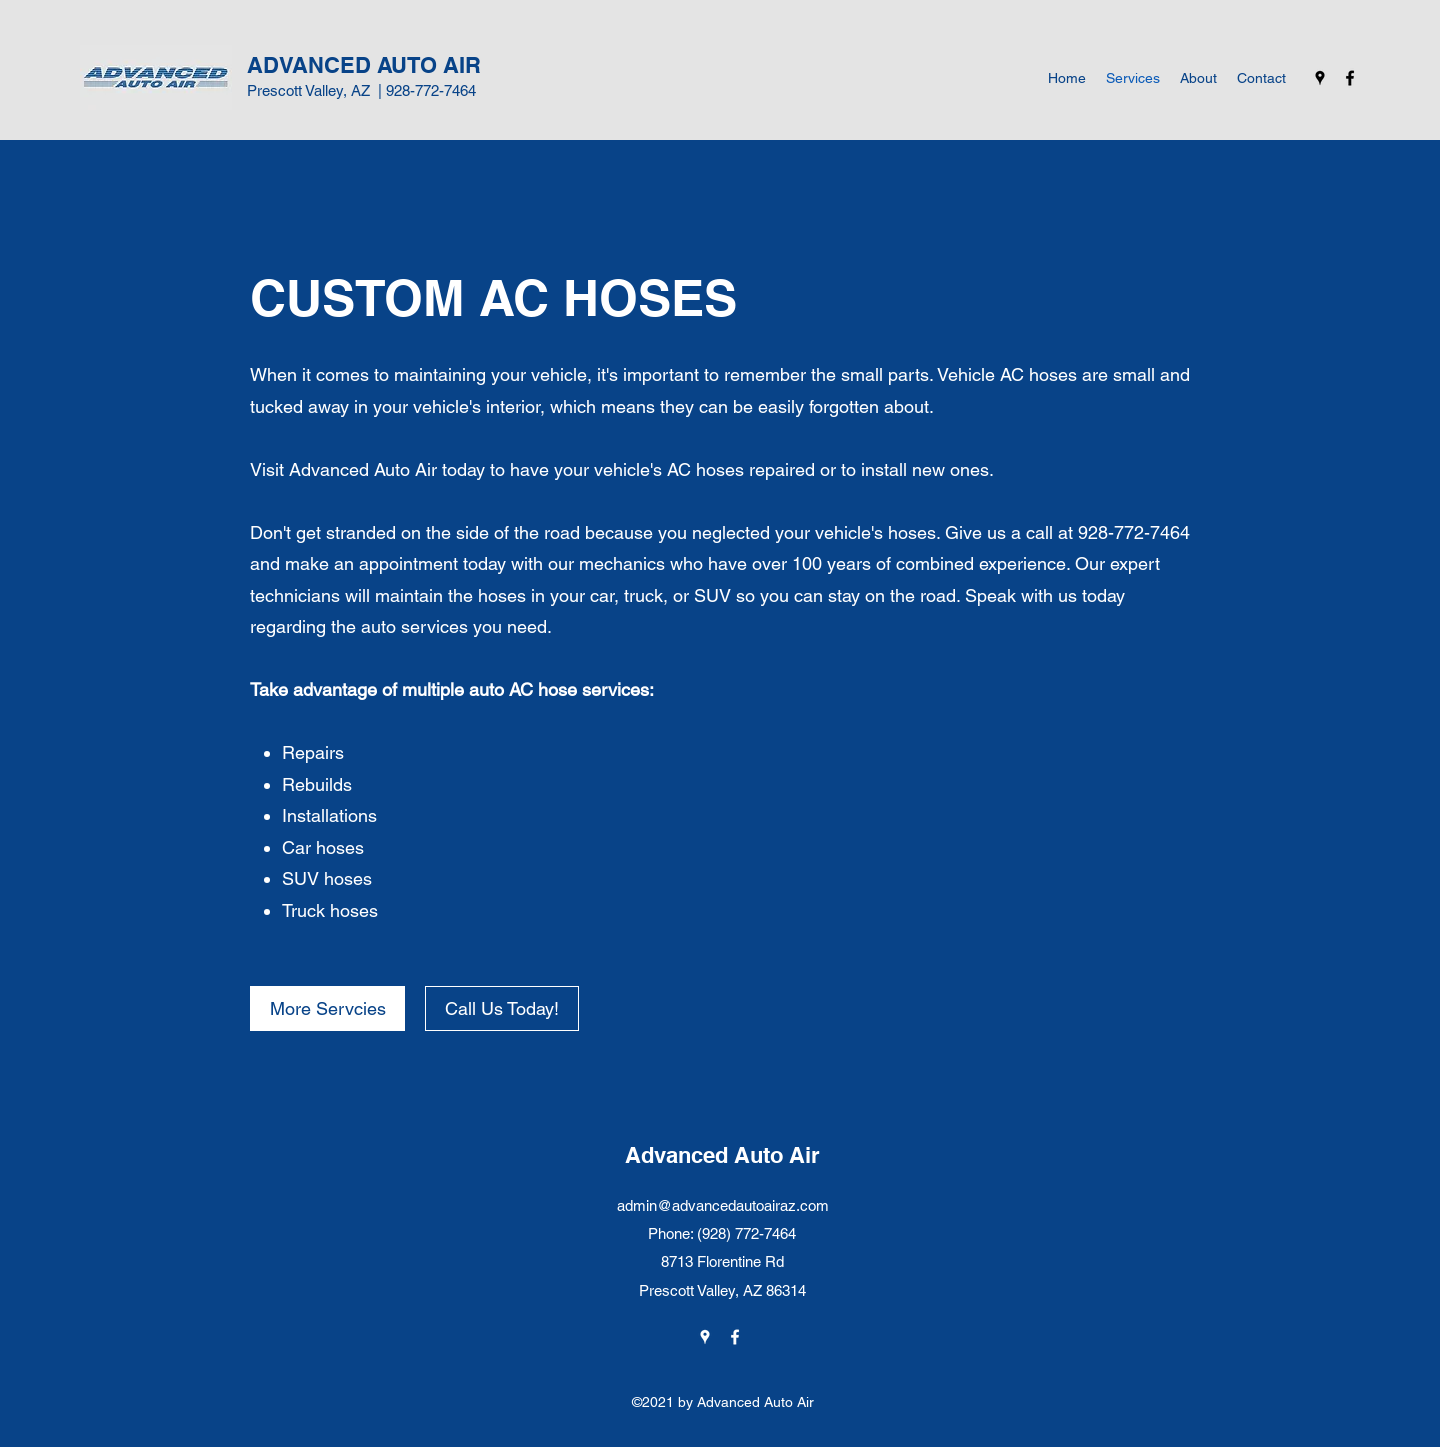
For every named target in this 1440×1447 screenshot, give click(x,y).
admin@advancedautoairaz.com (723, 1205)
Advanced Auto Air (722, 1155)
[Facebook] (1350, 78)
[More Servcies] (327, 1008)
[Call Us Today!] (502, 1008)
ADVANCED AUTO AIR (364, 65)
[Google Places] (1320, 78)
